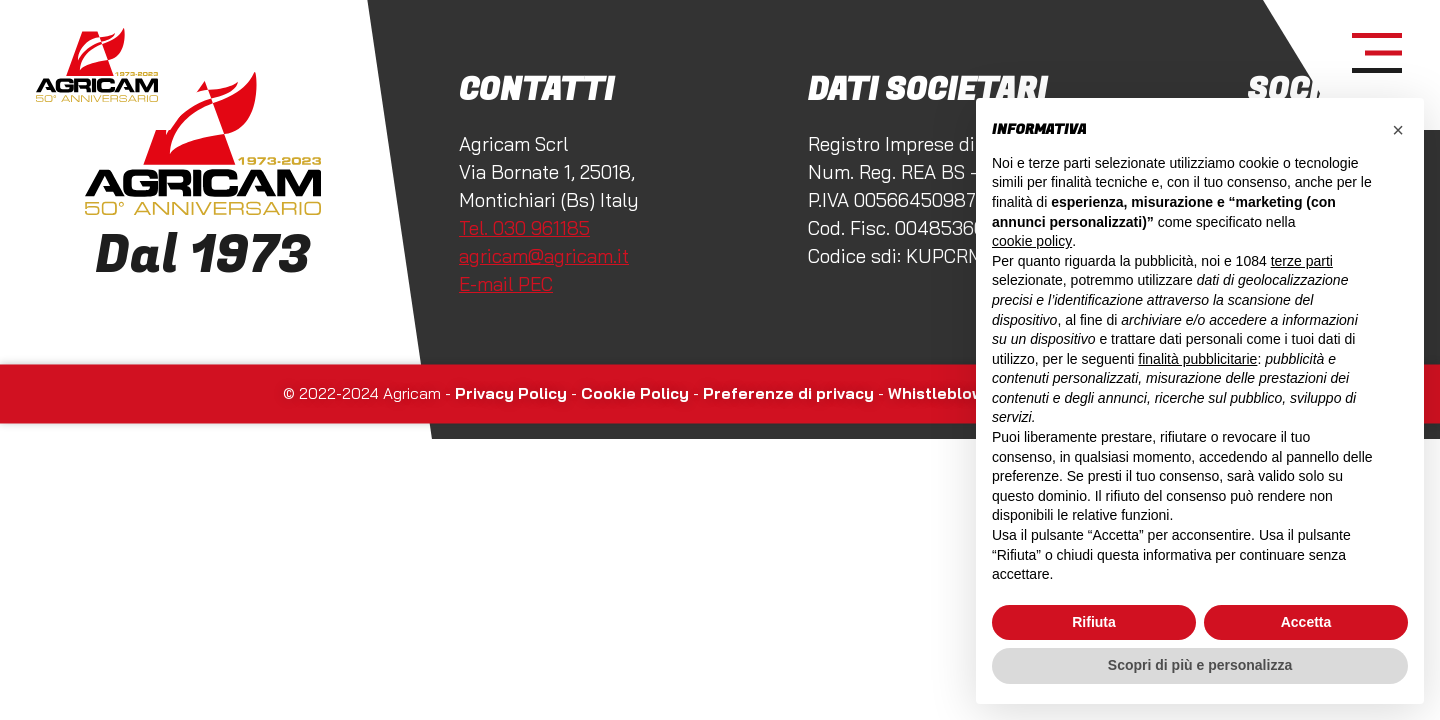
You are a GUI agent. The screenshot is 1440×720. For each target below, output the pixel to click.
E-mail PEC (506, 284)
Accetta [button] (1306, 622)
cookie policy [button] (1032, 241)
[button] (1398, 130)
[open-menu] (1377, 53)
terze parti (1302, 261)
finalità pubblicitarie (1197, 359)
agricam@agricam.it (544, 256)
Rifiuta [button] (1094, 622)
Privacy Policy (511, 394)
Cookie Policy (635, 394)
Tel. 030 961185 (524, 228)
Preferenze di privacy (788, 394)
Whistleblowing (948, 394)
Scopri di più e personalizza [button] (1200, 665)
